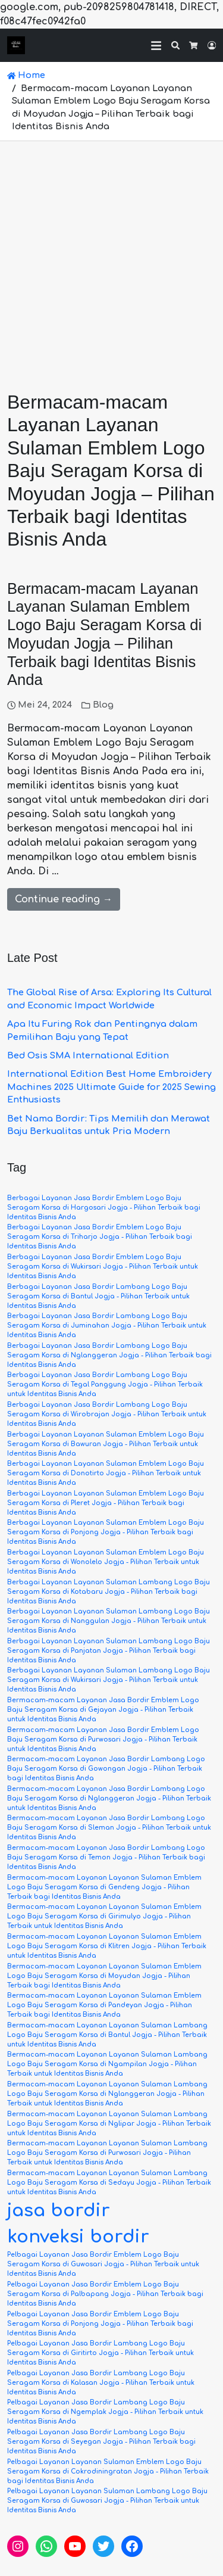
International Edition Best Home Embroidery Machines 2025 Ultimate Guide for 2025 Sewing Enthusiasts (111, 1086)
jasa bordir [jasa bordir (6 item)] (58, 2210)
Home (26, 75)
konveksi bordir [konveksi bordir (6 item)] (78, 2237)
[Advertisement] (111, 258)
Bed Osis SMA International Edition (88, 1055)
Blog (103, 704)
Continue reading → (63, 899)
